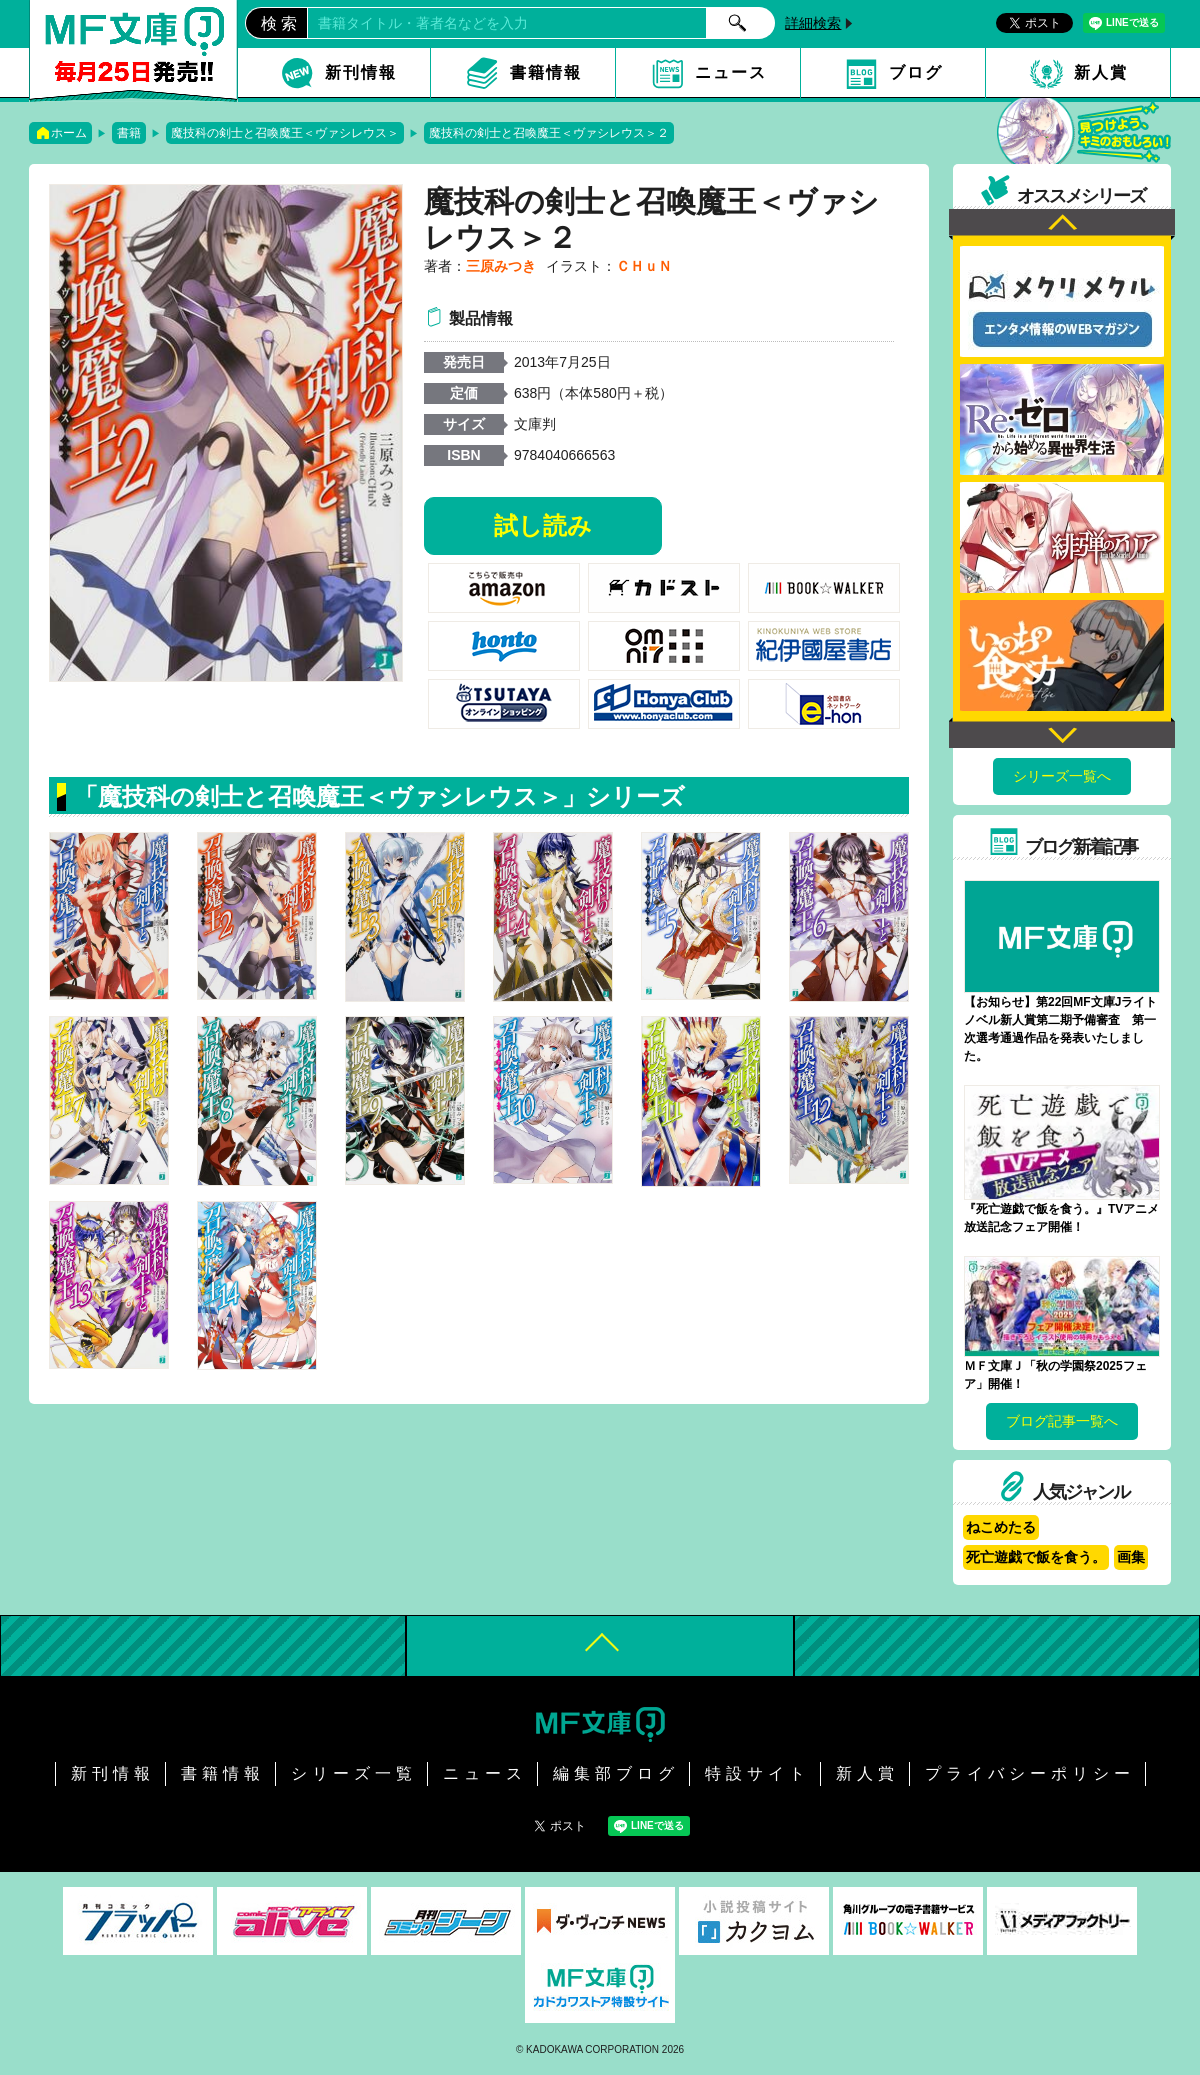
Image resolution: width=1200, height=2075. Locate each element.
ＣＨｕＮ (644, 266)
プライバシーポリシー (1030, 1773)
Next (1062, 732)
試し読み (543, 525)
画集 (1131, 1557)
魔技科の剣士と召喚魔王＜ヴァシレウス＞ (285, 133)
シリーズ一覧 (354, 1773)
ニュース (731, 72)
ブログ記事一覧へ (1062, 1421)
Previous (1062, 224)
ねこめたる (1001, 1527)
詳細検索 (813, 23)
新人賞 (1101, 72)
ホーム (69, 133)
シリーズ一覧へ (1062, 776)
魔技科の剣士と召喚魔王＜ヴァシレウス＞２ (549, 133)
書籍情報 (546, 72)
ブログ (916, 72)
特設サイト (757, 1773)
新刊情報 (361, 72)
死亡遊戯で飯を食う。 (1036, 1557)
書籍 (129, 133)
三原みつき (501, 266)
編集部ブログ (616, 1773)
